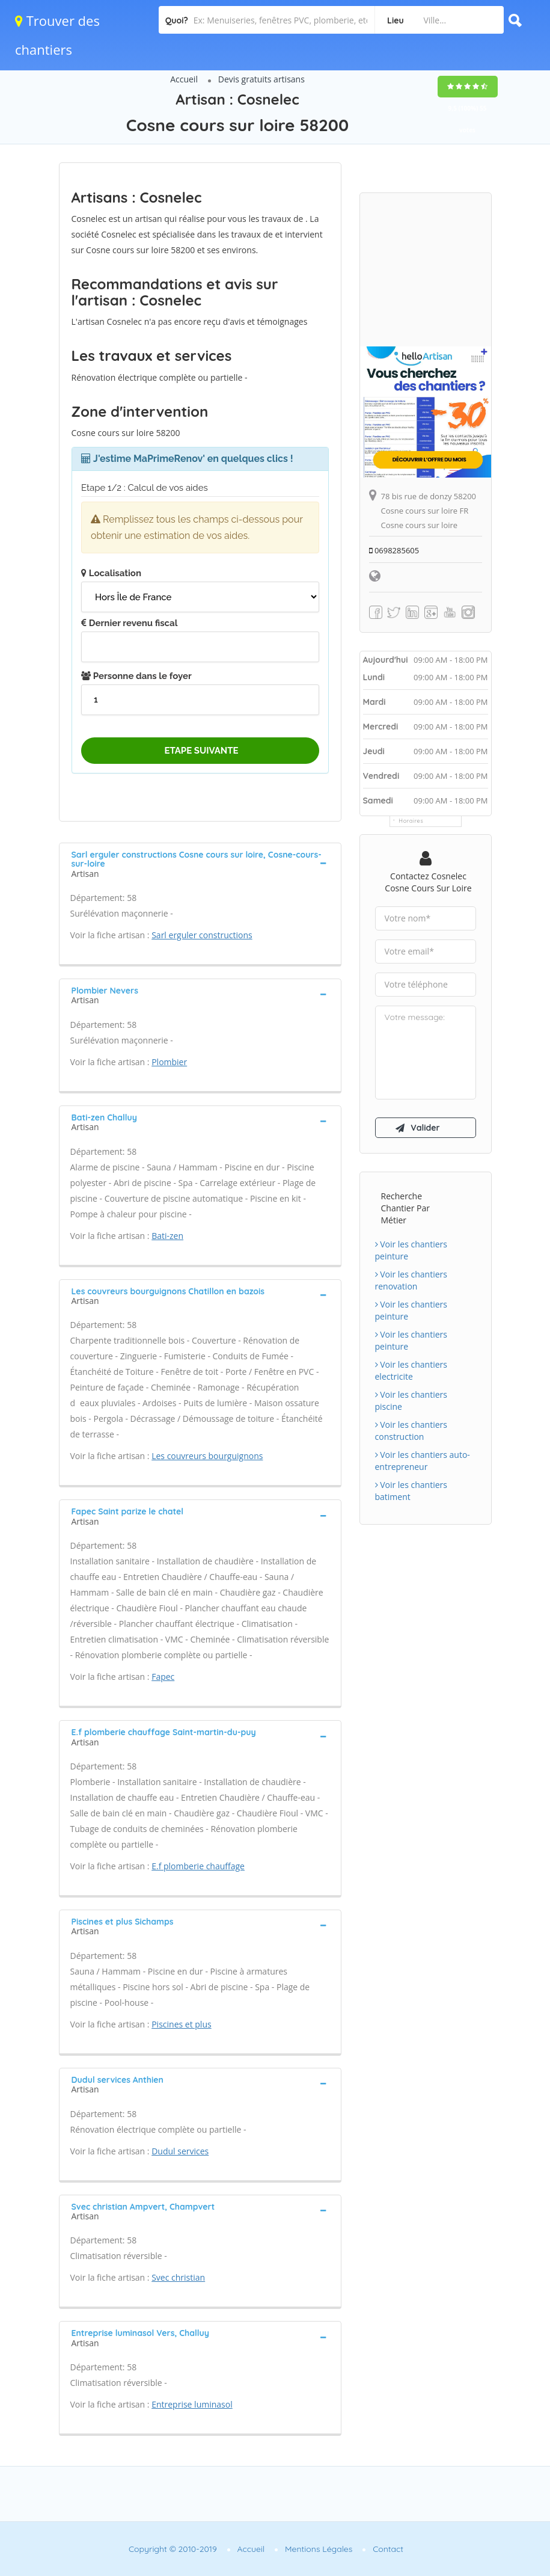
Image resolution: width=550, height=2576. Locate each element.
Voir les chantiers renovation (411, 1280)
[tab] (200, 863)
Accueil (184, 79)
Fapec (162, 1676)
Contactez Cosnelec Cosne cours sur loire (428, 882)
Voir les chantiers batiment (411, 1490)
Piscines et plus (181, 2024)
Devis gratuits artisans (261, 79)
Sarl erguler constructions (201, 935)
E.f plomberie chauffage (198, 1866)
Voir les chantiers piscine (411, 1400)
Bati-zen (167, 1235)
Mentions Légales (318, 2549)
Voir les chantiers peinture (411, 1250)
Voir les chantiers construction (411, 1430)
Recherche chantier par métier (405, 1208)
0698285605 (394, 550)
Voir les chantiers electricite (411, 1370)
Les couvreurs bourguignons (207, 1456)
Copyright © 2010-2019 (173, 2549)
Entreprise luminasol (192, 2404)
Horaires (411, 820)
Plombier (169, 1062)
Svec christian (178, 2277)
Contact (388, 2549)
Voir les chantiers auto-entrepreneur (422, 1460)
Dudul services (180, 2151)
